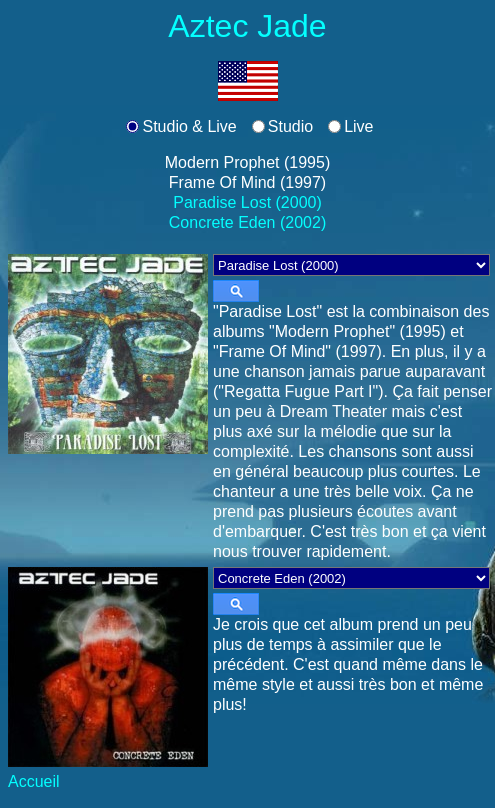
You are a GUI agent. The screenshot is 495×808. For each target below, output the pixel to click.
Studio (290, 126)
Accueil (34, 781)
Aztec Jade (247, 26)
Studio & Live (189, 126)
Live (358, 126)
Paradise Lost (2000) (247, 202)
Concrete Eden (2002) (247, 222)
